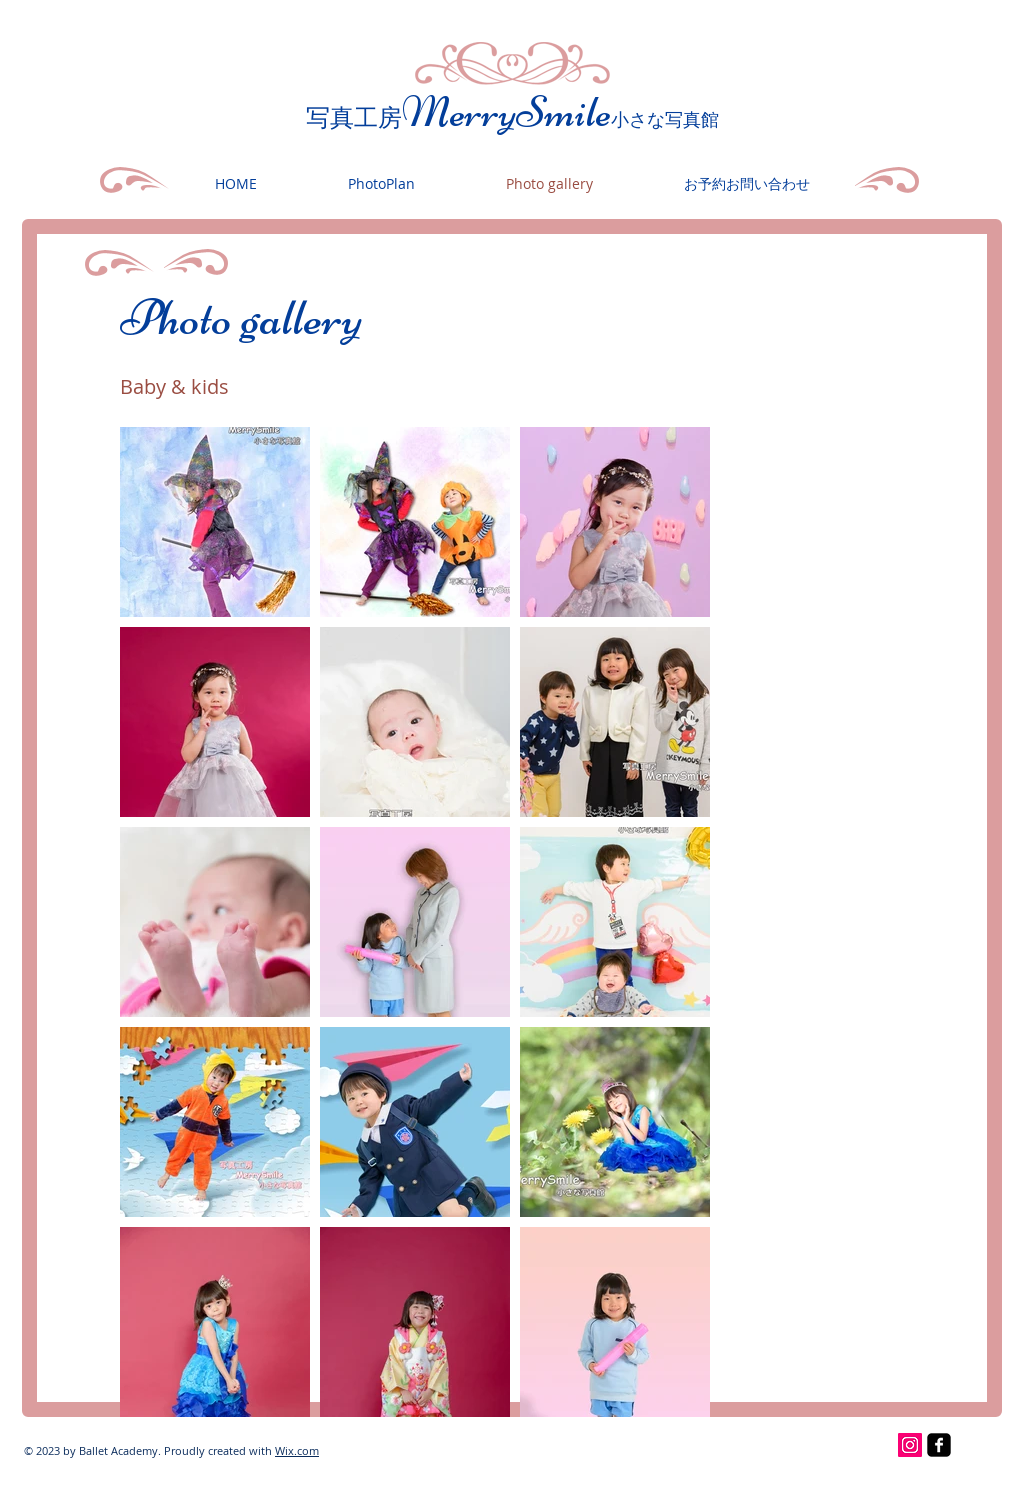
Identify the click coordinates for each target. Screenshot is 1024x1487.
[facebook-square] (939, 1445)
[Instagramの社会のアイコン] (910, 1445)
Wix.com (297, 1450)
